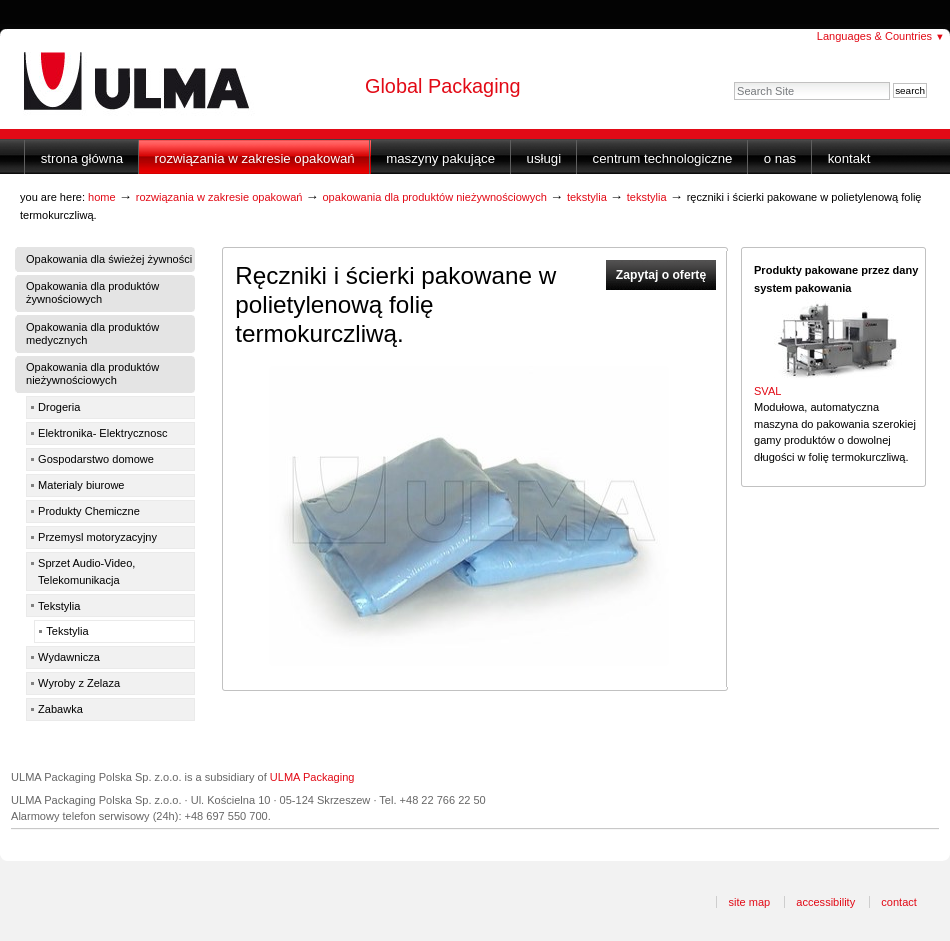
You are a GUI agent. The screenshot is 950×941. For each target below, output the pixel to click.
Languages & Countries (881, 36)
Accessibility (825, 902)
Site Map (749, 902)
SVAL (767, 391)
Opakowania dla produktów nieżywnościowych (434, 197)
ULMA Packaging (312, 777)
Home (102, 197)
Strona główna (82, 158)
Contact (899, 902)
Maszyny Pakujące (440, 158)
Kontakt (849, 158)
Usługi (544, 158)
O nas (780, 158)
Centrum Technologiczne (663, 158)
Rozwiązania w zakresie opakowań (255, 158)
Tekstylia (587, 197)
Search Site (733, 81)
